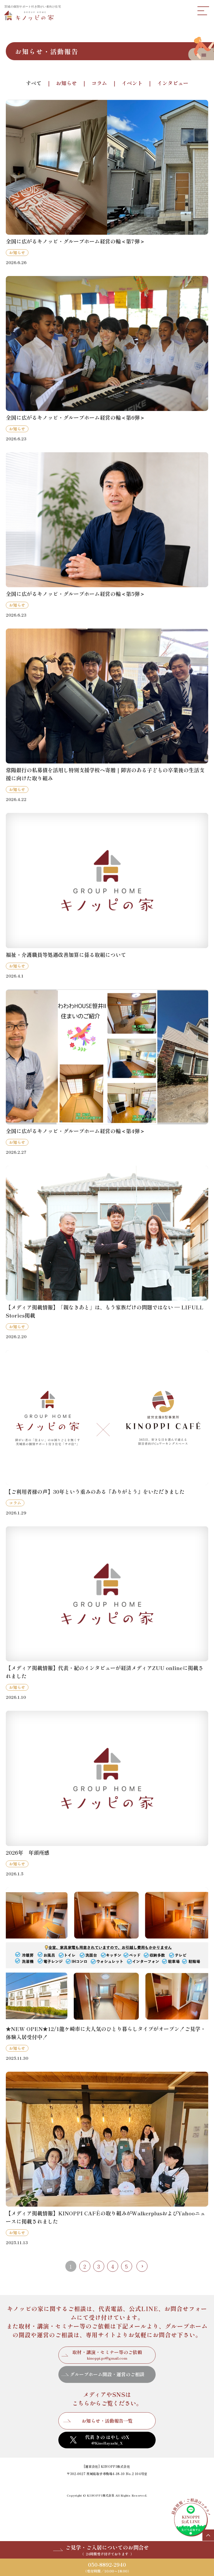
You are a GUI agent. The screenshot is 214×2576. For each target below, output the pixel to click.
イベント (132, 83)
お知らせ (66, 83)
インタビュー (172, 83)
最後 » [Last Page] (142, 2266)
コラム (99, 83)
